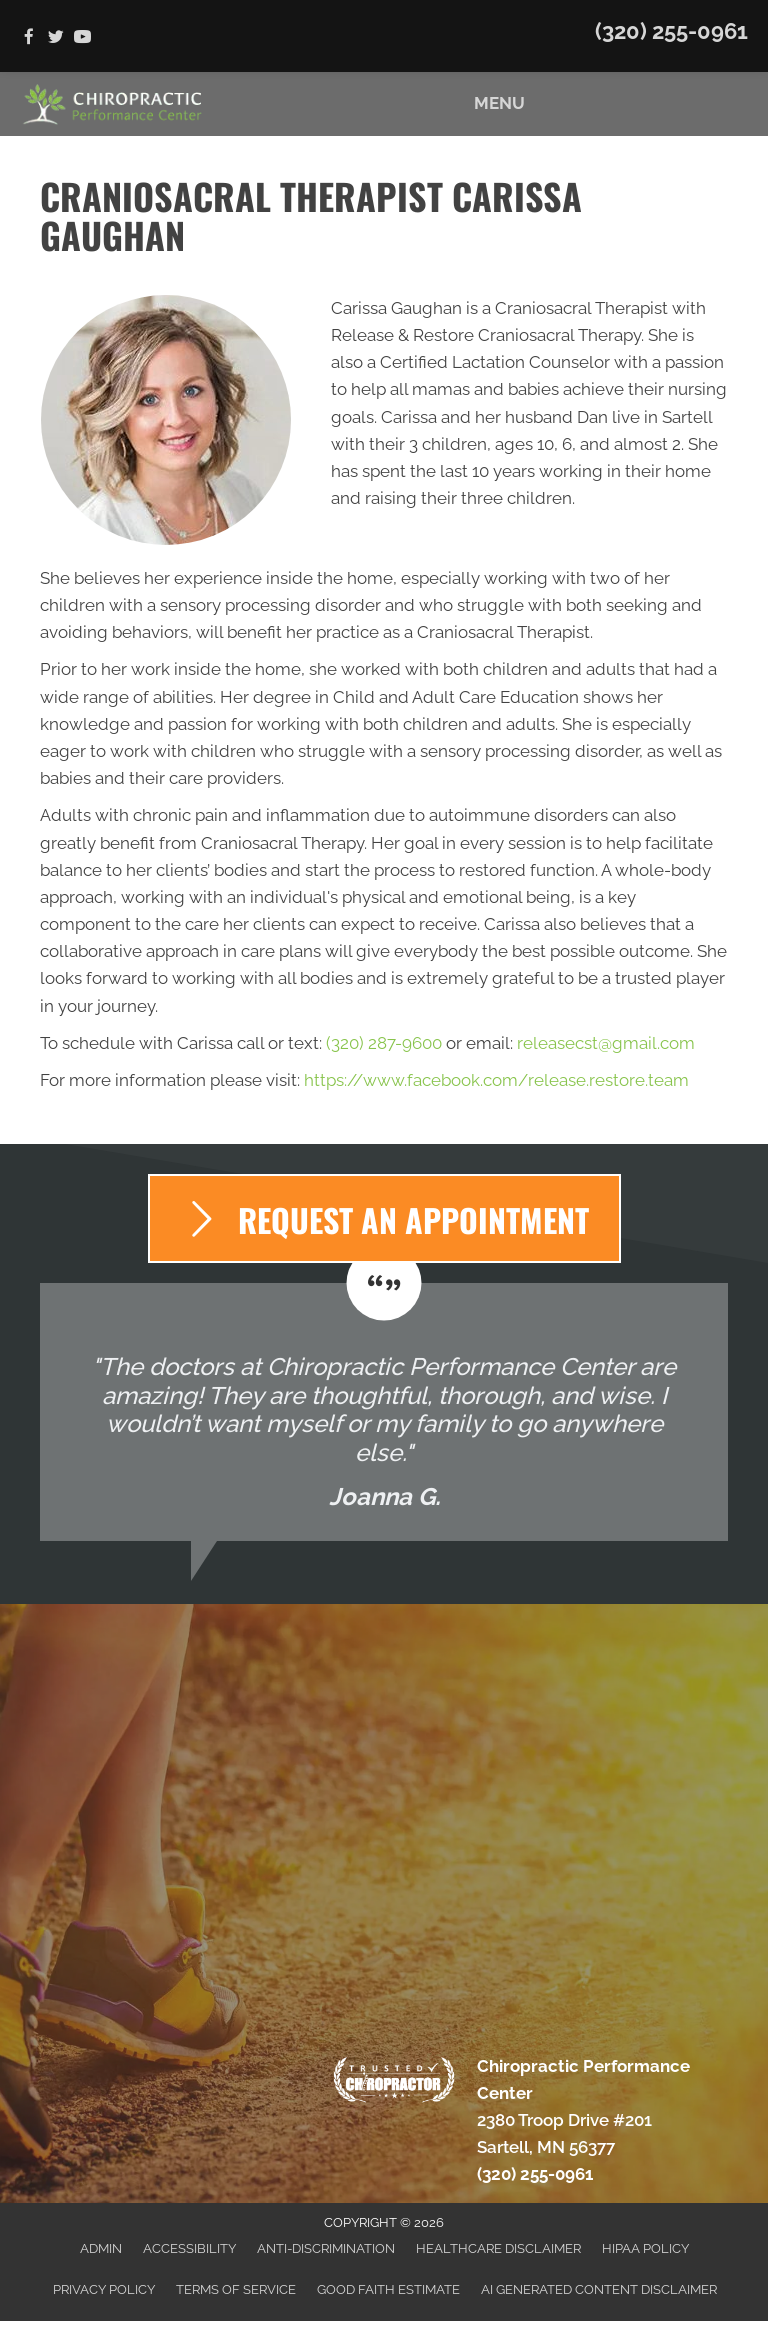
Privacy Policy (104, 2289)
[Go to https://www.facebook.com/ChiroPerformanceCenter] (28, 38)
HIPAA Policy (645, 2248)
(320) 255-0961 (671, 31)
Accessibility (189, 2248)
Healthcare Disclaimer (498, 2248)
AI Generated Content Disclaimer (599, 2289)
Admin (101, 2248)
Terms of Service (236, 2289)
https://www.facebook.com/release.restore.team (496, 1080)
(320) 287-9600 (384, 1043)
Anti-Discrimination (326, 2248)
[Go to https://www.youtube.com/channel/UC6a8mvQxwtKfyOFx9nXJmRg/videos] (82, 38)
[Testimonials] (384, 1412)
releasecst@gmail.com (606, 1043)
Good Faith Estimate (388, 2289)
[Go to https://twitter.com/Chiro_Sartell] (55, 38)
